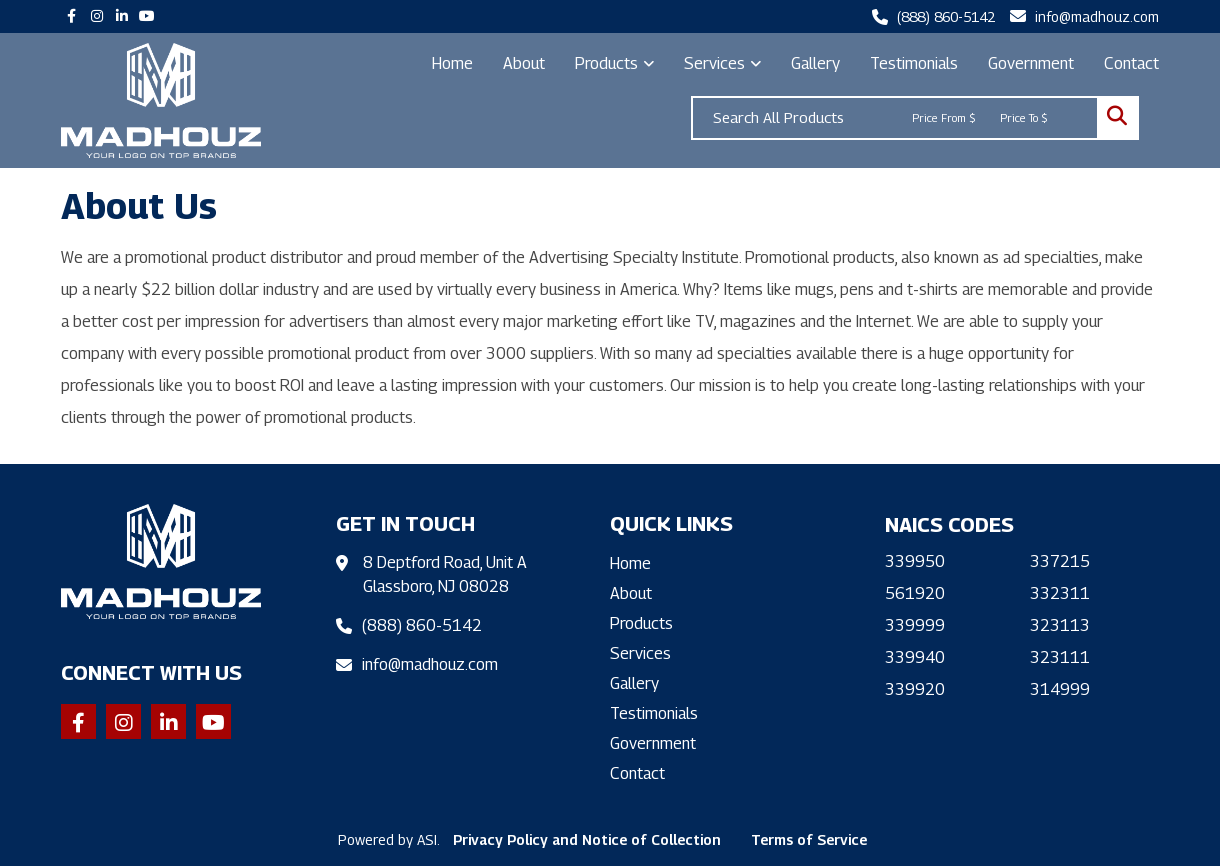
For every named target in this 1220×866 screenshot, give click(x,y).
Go (1117, 118)
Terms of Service (809, 839)
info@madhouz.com (1097, 16)
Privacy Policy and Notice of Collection (587, 839)
